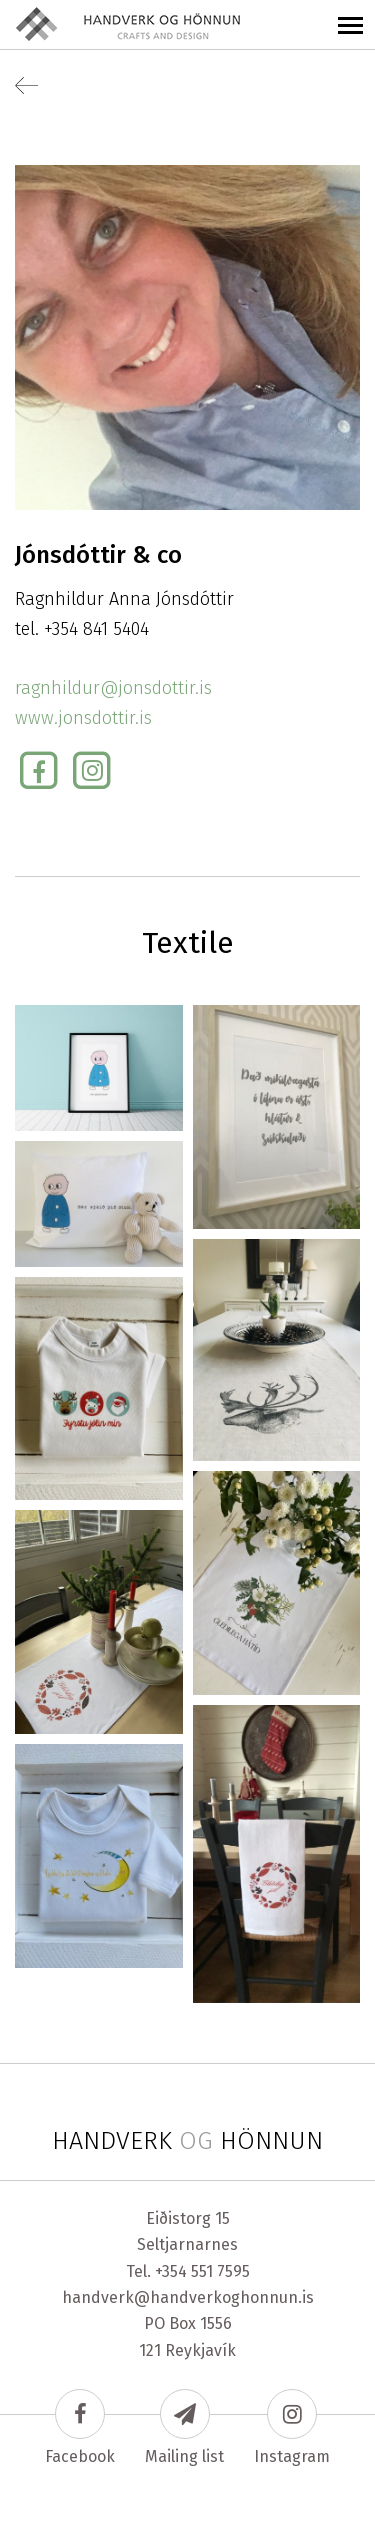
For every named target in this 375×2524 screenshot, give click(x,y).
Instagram (292, 2427)
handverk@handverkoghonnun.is (188, 2297)
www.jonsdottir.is (83, 718)
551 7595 (220, 2271)
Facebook (80, 2427)
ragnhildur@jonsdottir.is (113, 688)
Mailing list (184, 2427)
